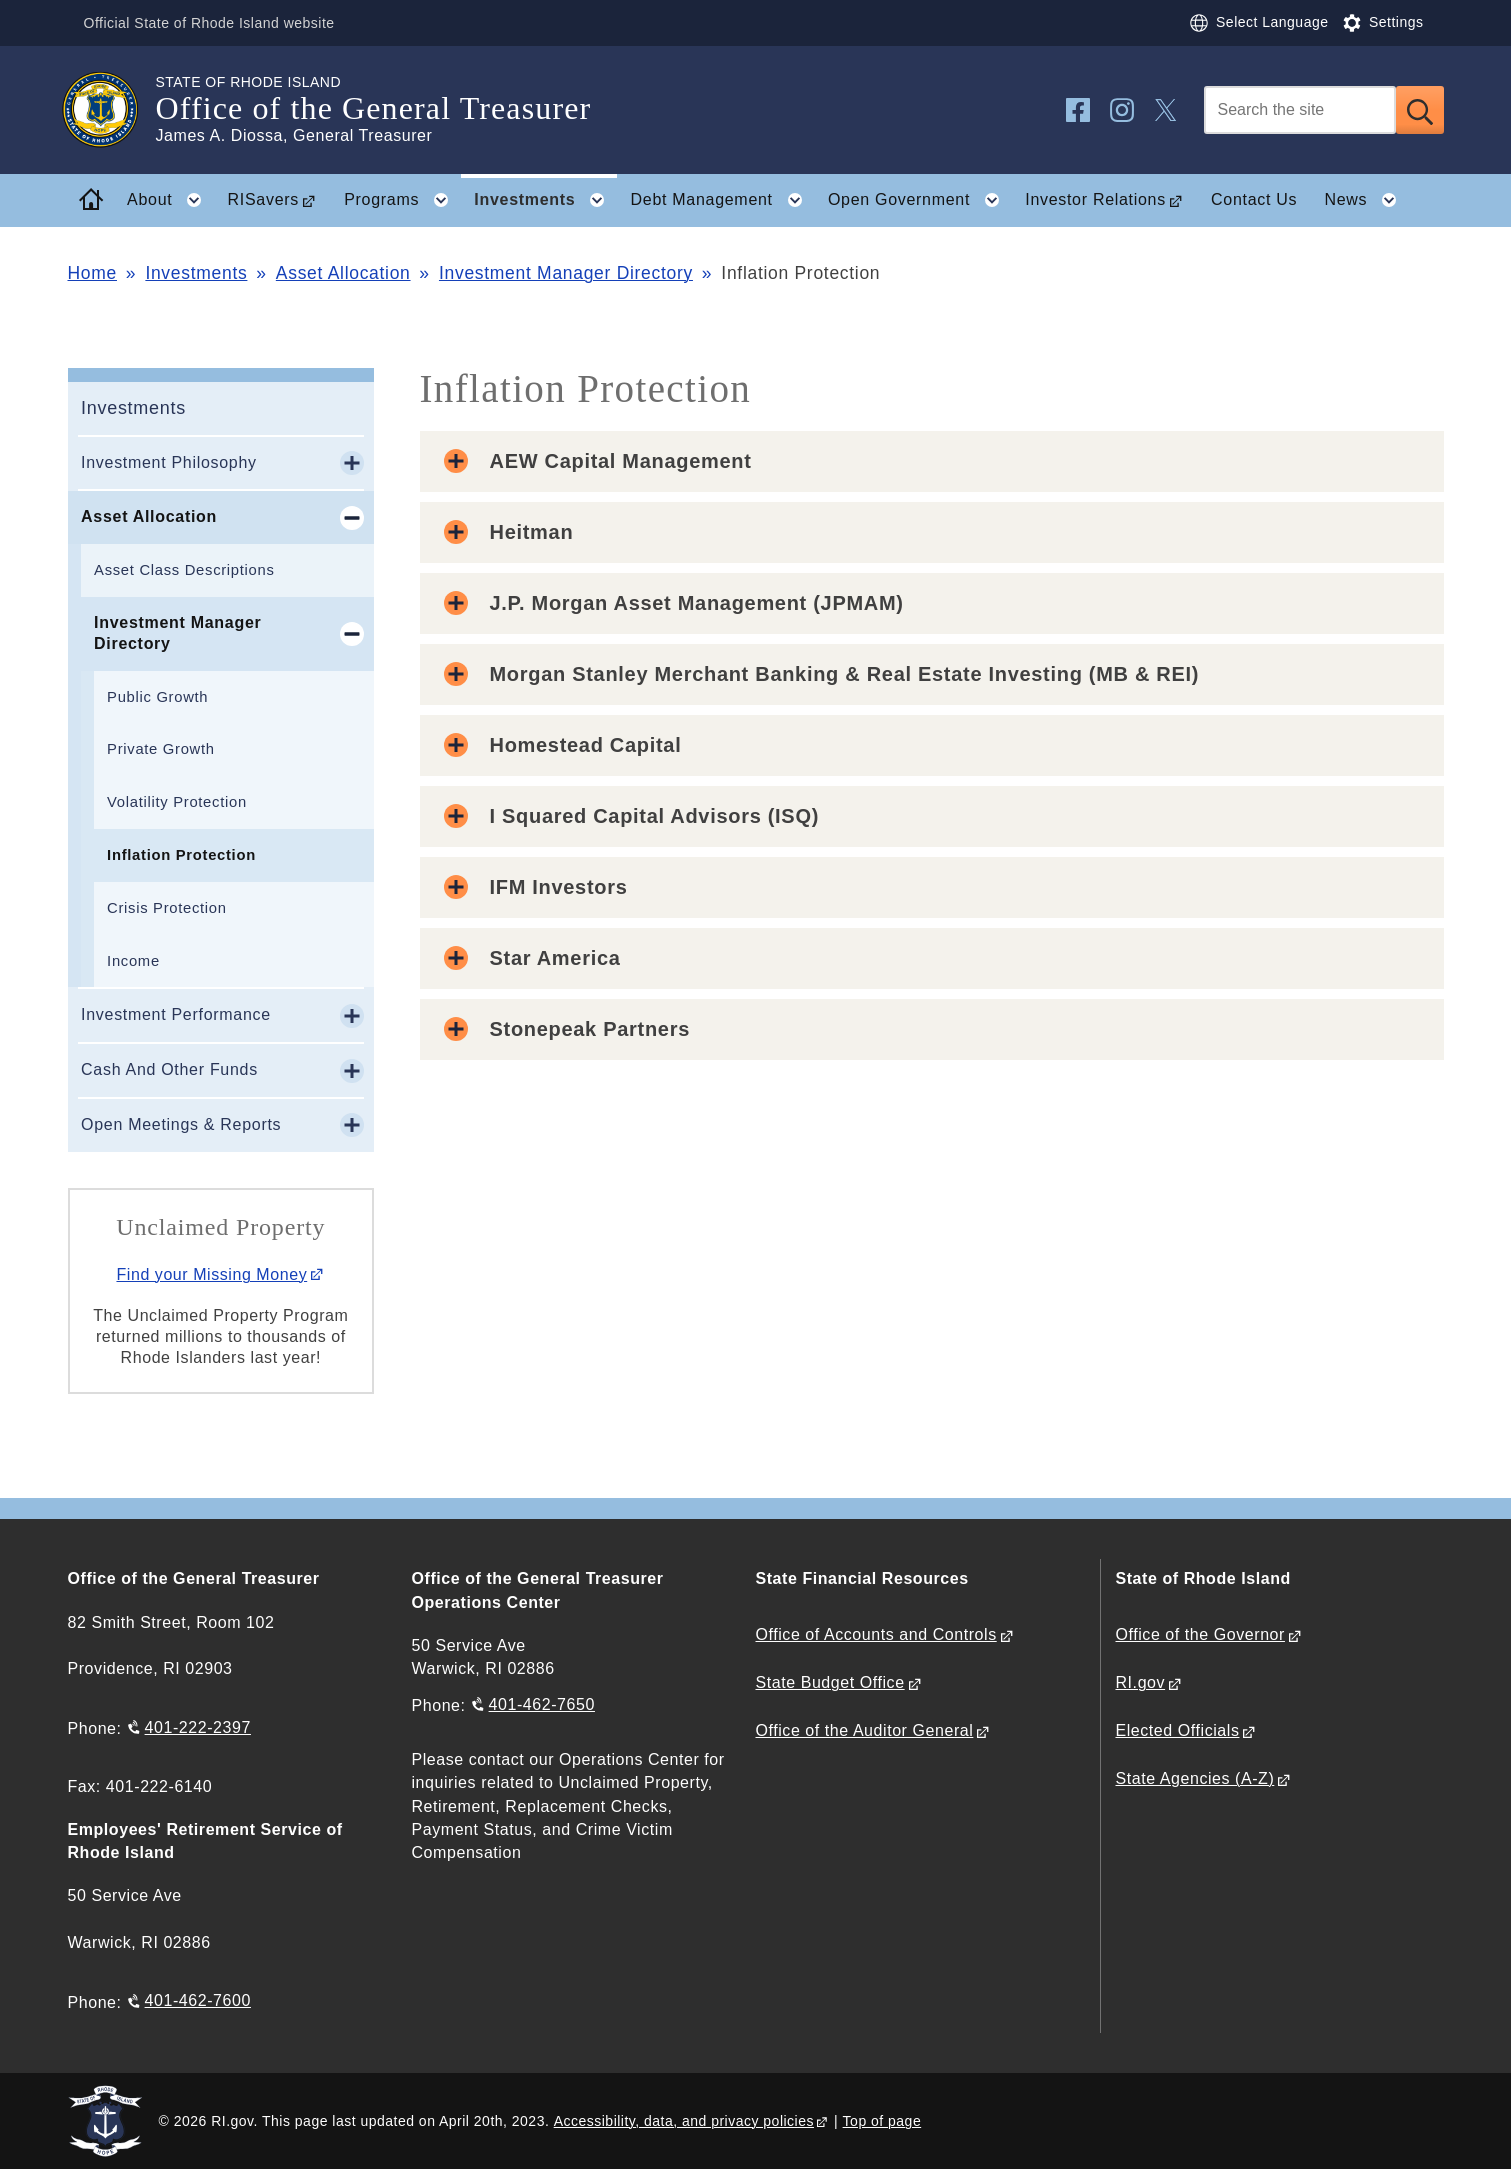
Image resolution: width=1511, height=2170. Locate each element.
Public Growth (157, 697)
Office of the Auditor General (865, 1730)
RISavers (263, 199)
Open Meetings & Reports (181, 1124)
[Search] (1300, 110)
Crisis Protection (167, 908)
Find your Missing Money (211, 1274)
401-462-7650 (542, 1704)
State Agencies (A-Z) (1195, 1778)
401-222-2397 (198, 1727)
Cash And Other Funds (169, 1069)
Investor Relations (1095, 199)
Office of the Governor (1200, 1634)
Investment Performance (176, 1014)
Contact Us (1254, 199)
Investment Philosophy (169, 462)
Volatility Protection (177, 802)
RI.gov (1141, 1682)
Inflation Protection (181, 855)
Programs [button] (402, 200)
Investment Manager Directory (566, 273)
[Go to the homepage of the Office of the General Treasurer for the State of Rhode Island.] (112, 110)
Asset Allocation (343, 273)
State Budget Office (830, 1682)
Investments (196, 273)
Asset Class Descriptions (184, 570)
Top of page (882, 2121)
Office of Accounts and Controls (876, 1634)
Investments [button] (545, 200)
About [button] (170, 200)
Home (92, 273)
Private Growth (161, 749)
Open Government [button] (920, 200)
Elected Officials (1178, 1730)
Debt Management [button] (723, 200)
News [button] (1366, 200)
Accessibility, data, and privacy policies (684, 2121)
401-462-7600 (198, 2000)
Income (133, 961)
